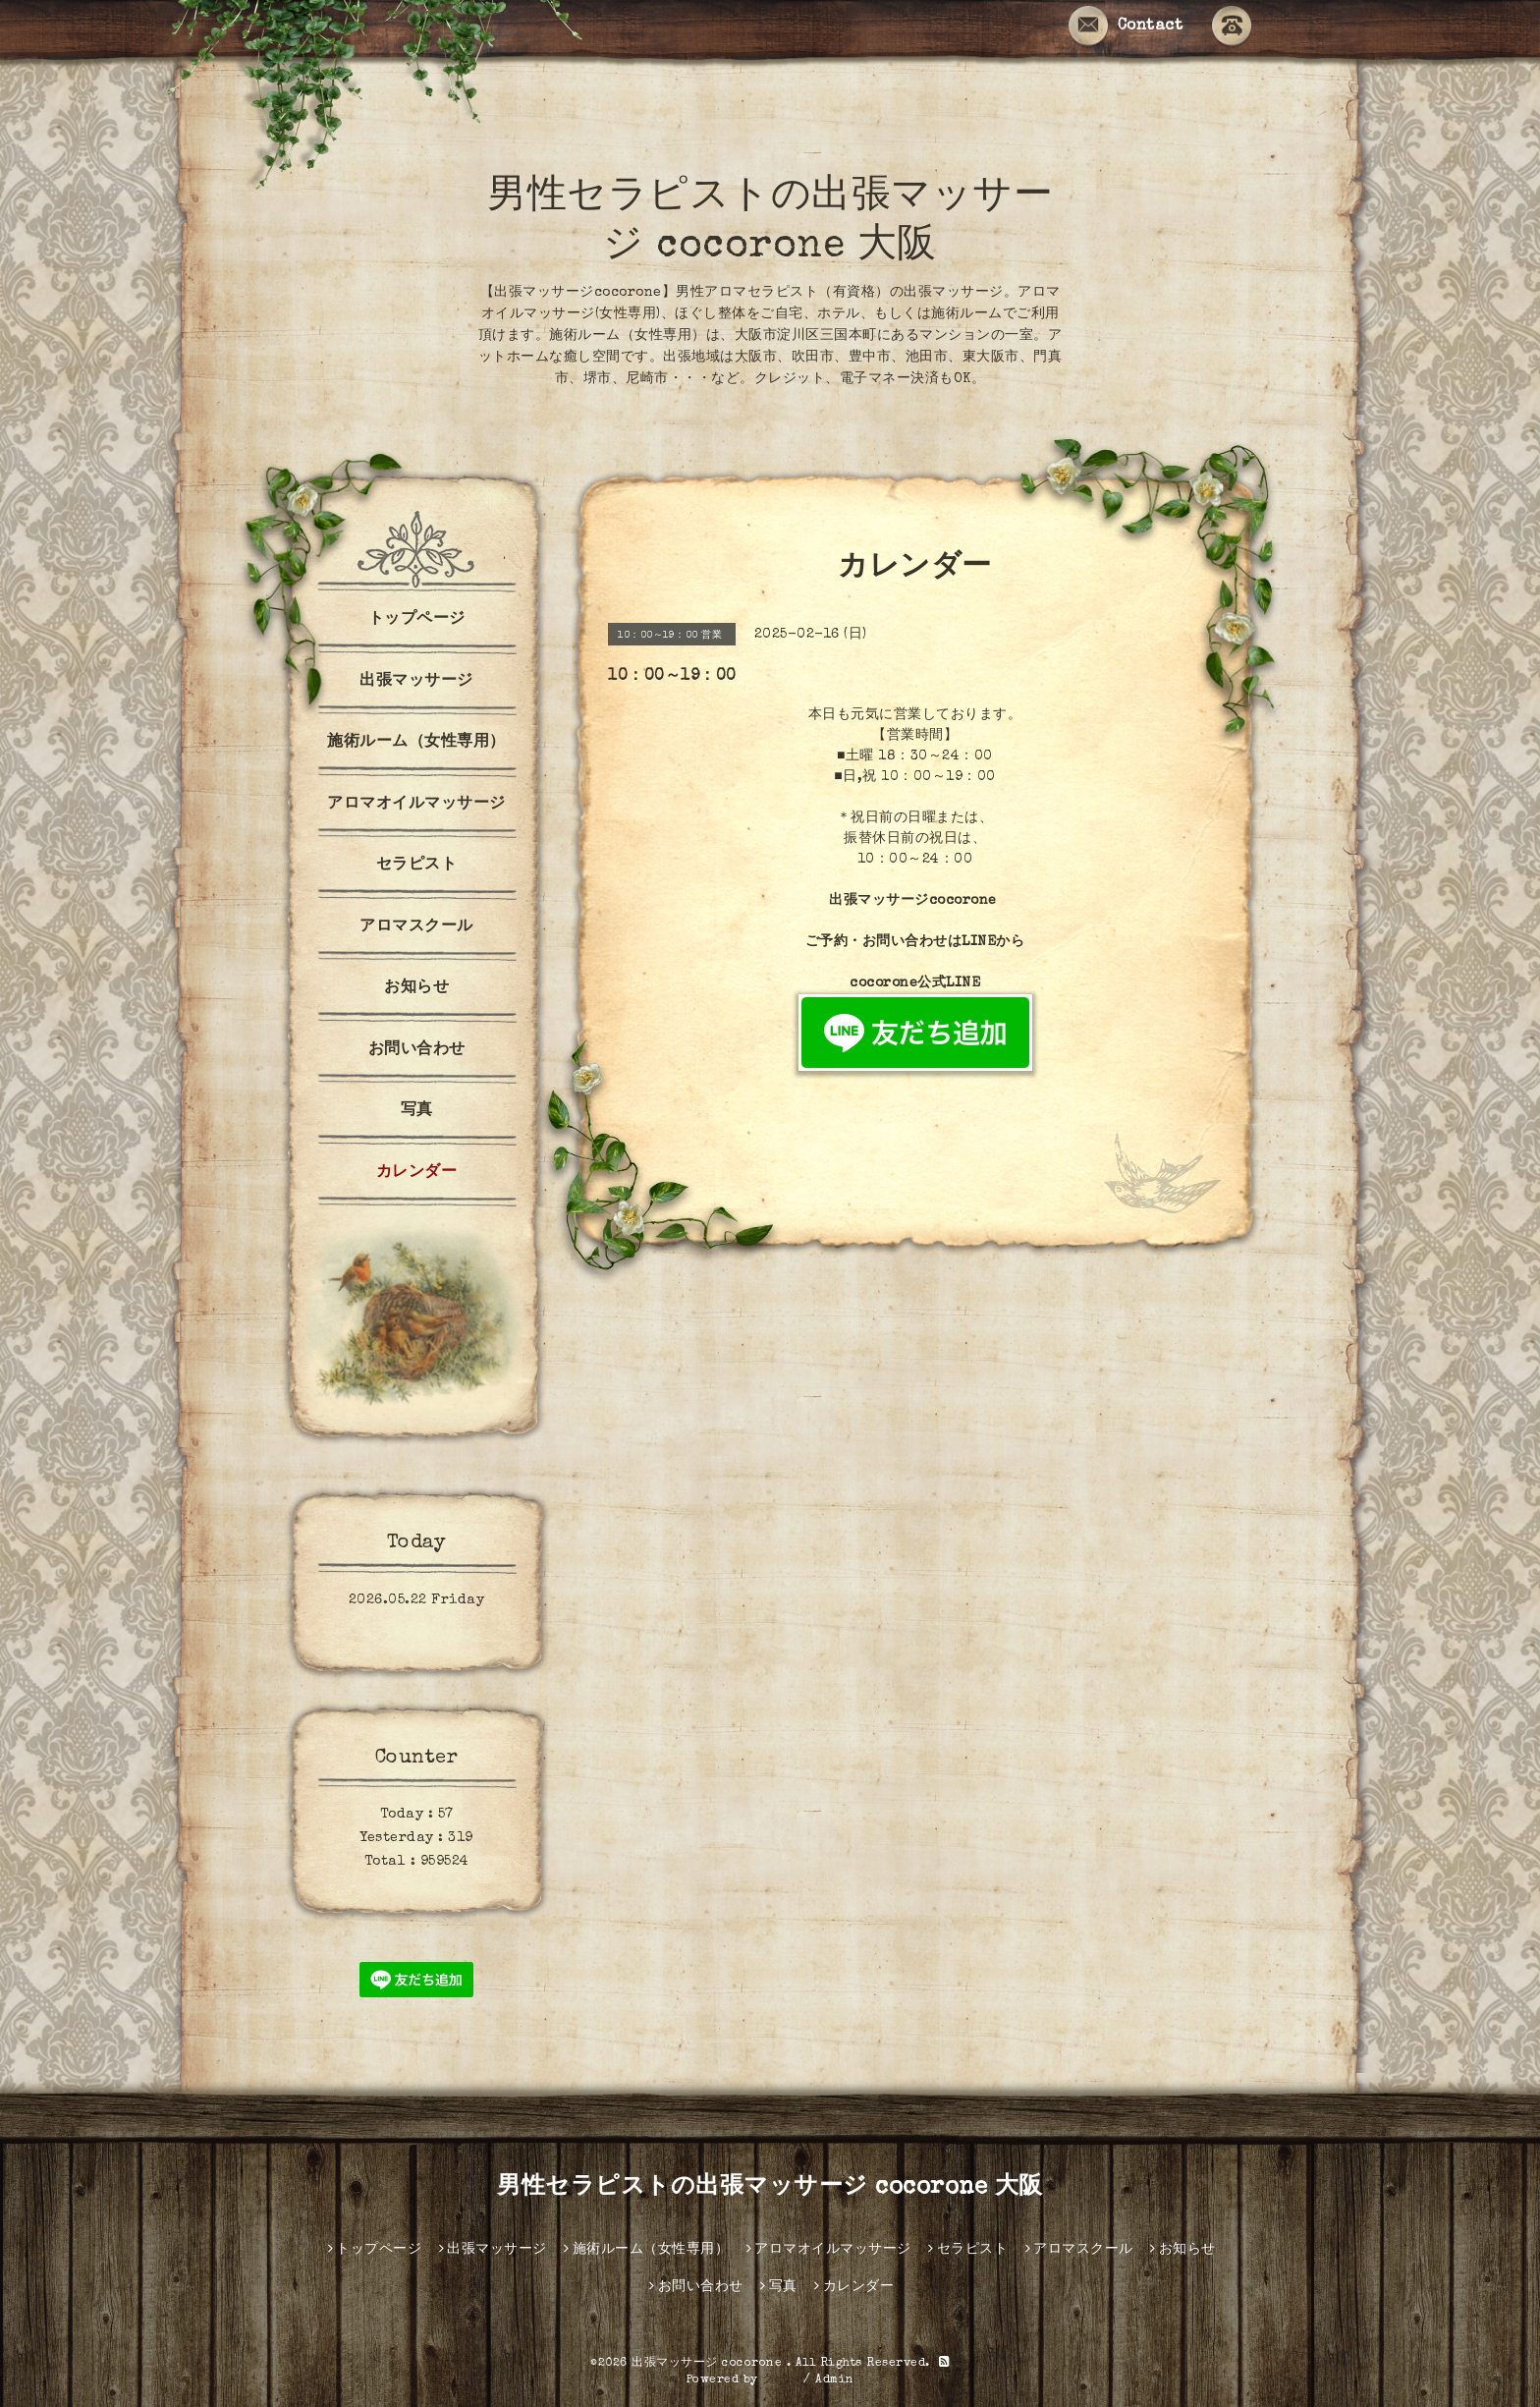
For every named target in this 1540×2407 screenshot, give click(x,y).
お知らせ (416, 988)
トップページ (417, 620)
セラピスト (417, 865)
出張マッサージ (416, 682)
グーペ (780, 2380)
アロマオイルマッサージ (416, 804)
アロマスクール (416, 927)
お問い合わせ (417, 1050)
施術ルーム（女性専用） (416, 743)
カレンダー (417, 1173)
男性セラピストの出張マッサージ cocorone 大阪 (770, 2188)
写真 (417, 1111)
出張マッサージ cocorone (709, 2364)
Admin (834, 2380)
